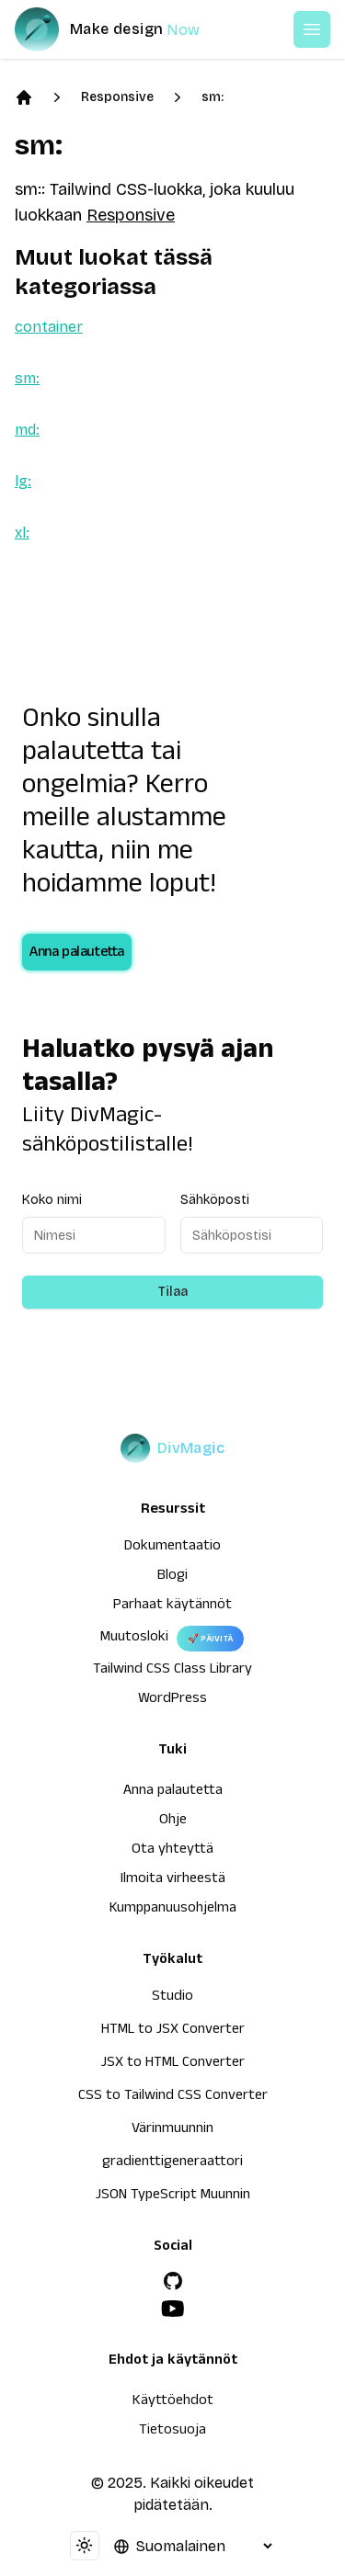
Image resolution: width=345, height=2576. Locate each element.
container (49, 326)
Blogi (172, 1577)
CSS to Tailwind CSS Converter (173, 2097)
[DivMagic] (125, 29)
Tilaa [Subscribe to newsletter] (173, 1291)
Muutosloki (134, 1639)
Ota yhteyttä (172, 1851)
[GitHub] (173, 2281)
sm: (212, 97)
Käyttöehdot (172, 2402)
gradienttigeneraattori (172, 2163)
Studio (172, 1998)
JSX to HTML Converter (173, 2064)
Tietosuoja (172, 2432)
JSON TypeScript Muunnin (173, 2196)
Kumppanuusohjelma (172, 1910)
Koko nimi (52, 1200)
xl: (22, 532)
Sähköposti (214, 1200)
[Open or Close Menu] (311, 29)
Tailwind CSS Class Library (172, 1671)
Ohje (173, 1821)
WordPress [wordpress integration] (172, 1700)
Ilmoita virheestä (173, 1880)
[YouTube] (173, 2308)
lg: (23, 481)
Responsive (117, 97)
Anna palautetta (76, 954)
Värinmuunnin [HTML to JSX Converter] (172, 2130)
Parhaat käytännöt (172, 1606)
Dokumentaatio (172, 1548)
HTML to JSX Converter (173, 2031)
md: (27, 429)
